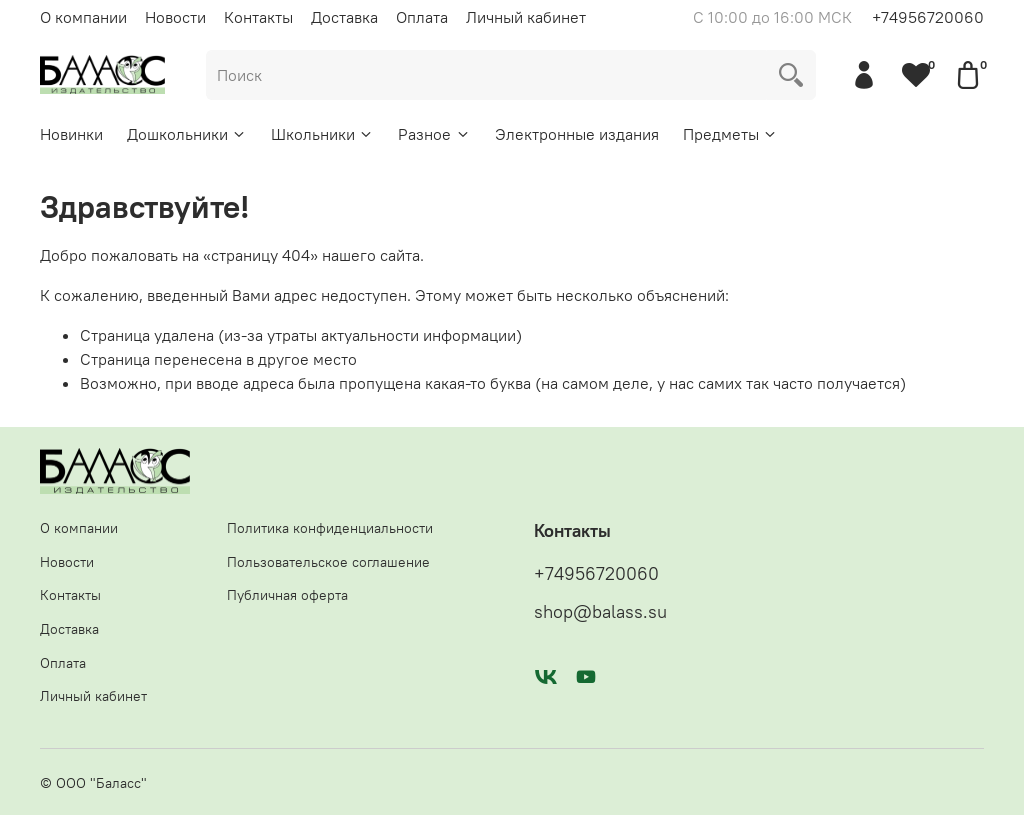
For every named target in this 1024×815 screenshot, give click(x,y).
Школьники (322, 134)
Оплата (422, 17)
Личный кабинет (526, 17)
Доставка (344, 17)
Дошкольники (187, 134)
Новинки (71, 134)
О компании (83, 17)
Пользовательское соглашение (328, 562)
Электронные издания (577, 134)
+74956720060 (928, 17)
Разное (434, 134)
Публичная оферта (287, 595)
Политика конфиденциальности (330, 528)
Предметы (730, 134)
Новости (175, 17)
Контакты (258, 17)
